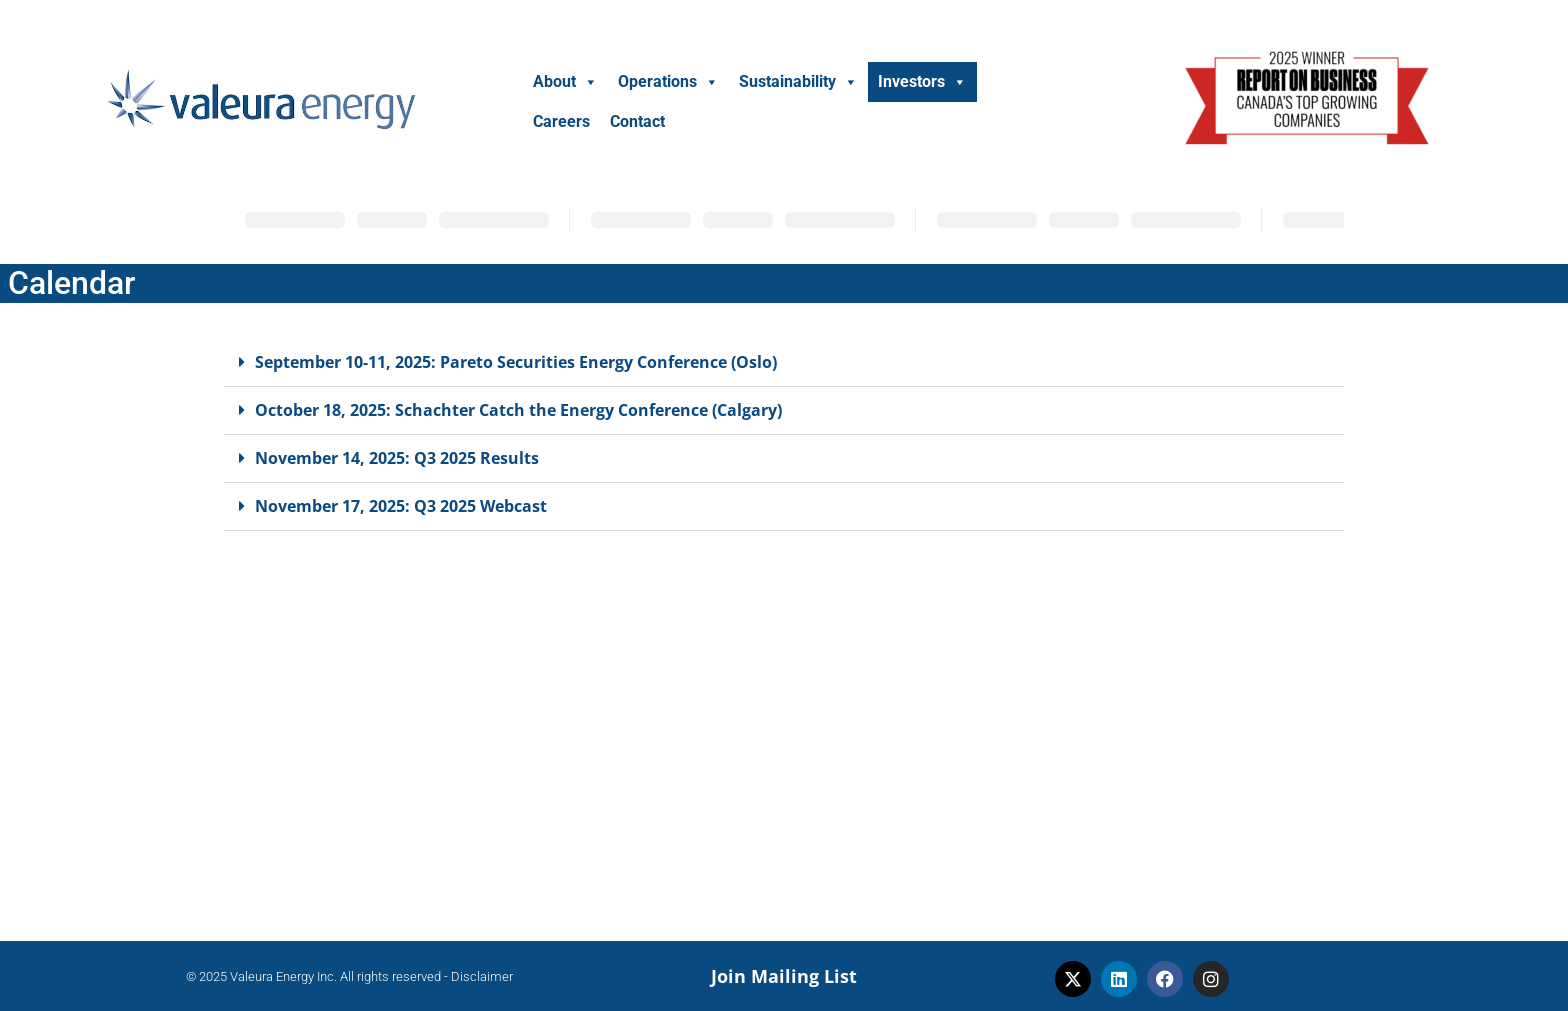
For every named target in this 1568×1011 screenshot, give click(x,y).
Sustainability (798, 81)
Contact (637, 121)
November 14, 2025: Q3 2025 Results (397, 458)
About (565, 81)
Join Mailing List (784, 976)
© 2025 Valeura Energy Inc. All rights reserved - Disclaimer (349, 976)
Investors (922, 81)
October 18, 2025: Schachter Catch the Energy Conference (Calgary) (518, 410)
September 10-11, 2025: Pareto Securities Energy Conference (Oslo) (516, 362)
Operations (668, 81)
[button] (784, 363)
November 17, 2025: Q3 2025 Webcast (401, 506)
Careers (561, 121)
